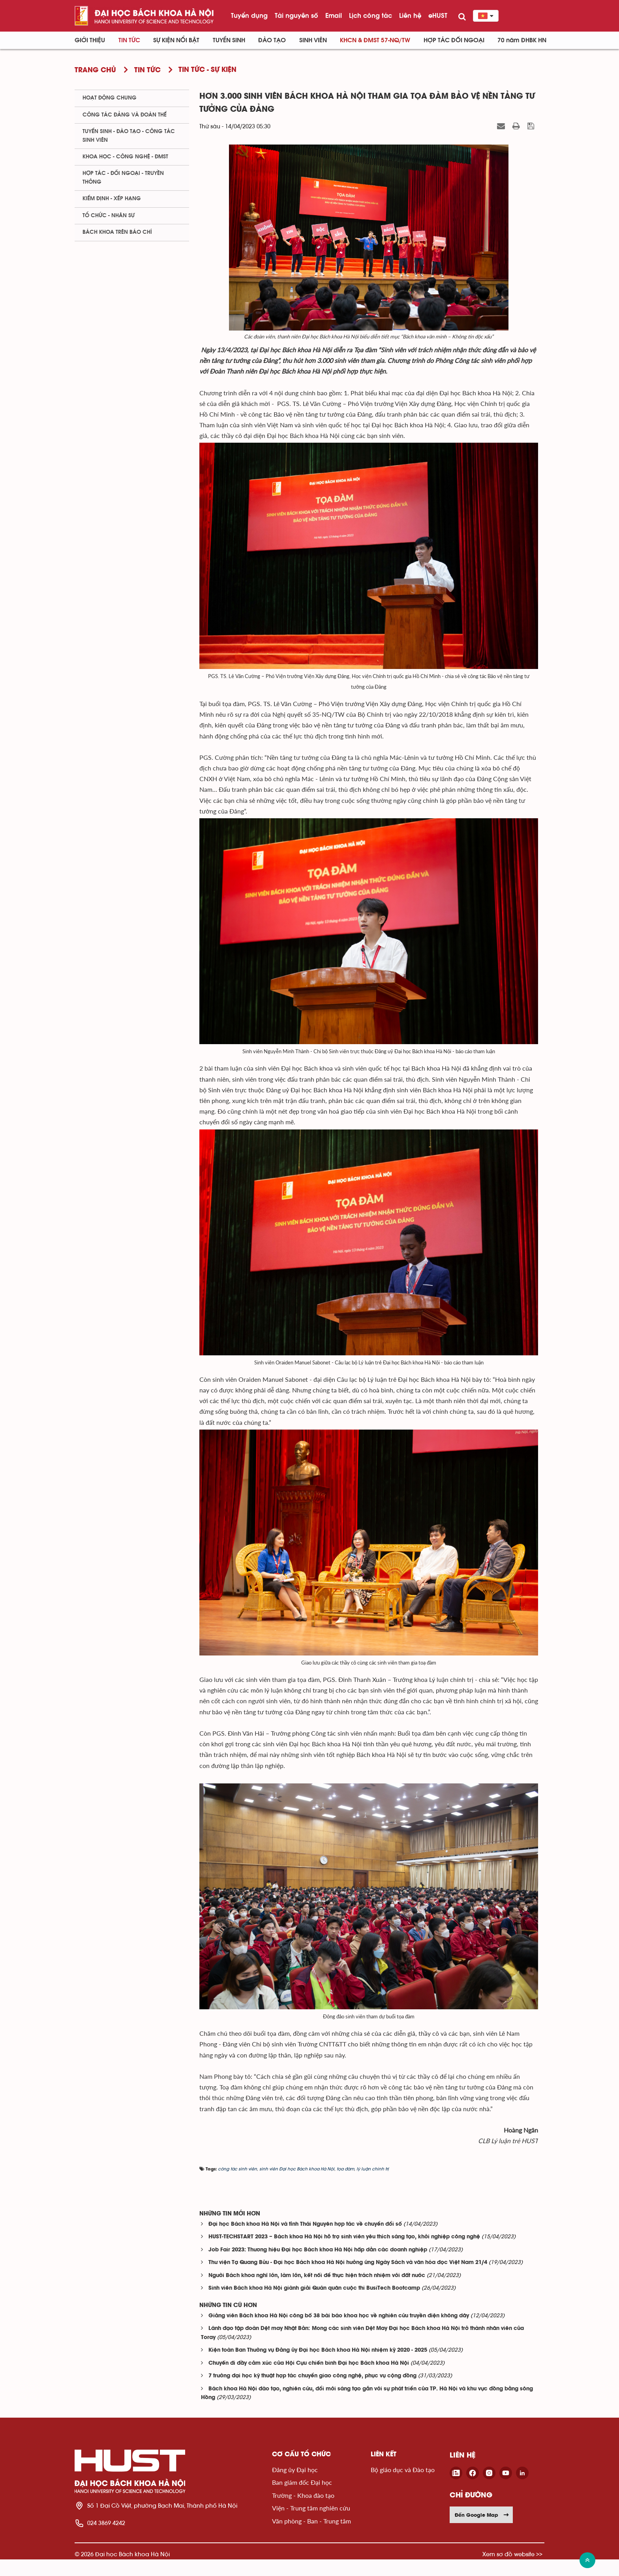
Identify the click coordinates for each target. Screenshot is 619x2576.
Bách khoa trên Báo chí (117, 232)
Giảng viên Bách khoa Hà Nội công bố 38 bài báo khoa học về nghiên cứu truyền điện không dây (338, 2332)
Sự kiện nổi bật (176, 40)
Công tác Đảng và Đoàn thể (125, 115)
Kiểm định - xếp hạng (112, 198)
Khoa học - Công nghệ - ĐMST (125, 157)
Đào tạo (272, 40)
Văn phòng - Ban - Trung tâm (311, 2537)
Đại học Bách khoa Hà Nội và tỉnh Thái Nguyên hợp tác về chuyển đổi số (305, 2240)
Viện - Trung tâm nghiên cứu (311, 2524)
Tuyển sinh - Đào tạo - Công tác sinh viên (129, 136)
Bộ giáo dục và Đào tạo (403, 2486)
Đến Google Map (482, 2531)
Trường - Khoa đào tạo (303, 2512)
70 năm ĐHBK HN (521, 40)
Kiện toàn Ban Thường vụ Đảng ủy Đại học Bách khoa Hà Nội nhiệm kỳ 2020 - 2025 (317, 2366)
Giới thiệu (90, 40)
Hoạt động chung (110, 98)
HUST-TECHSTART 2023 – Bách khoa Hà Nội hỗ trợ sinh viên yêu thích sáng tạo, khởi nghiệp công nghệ (344, 2253)
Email (333, 15)
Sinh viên (313, 40)
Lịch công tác (370, 15)
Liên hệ (410, 15)
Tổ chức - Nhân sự (109, 215)
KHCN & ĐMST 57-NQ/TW (375, 40)
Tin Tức (129, 40)
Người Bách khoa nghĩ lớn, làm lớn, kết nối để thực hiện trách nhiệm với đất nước (316, 2292)
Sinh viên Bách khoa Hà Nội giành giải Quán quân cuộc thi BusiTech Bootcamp (314, 2304)
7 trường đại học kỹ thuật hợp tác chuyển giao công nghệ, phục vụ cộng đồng (312, 2392)
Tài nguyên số (296, 15)
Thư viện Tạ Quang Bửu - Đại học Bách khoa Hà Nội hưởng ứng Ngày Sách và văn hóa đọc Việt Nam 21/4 (347, 2279)
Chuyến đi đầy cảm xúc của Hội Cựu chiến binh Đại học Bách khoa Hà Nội (308, 2379)
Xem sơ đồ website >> (512, 2570)
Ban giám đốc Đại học (302, 2499)
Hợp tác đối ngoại (454, 40)
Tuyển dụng (249, 15)
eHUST (437, 15)
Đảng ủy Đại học (295, 2486)
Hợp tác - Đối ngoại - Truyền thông (123, 177)
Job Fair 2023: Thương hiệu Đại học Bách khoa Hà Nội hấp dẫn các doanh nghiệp (317, 2266)
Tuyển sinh (229, 40)
